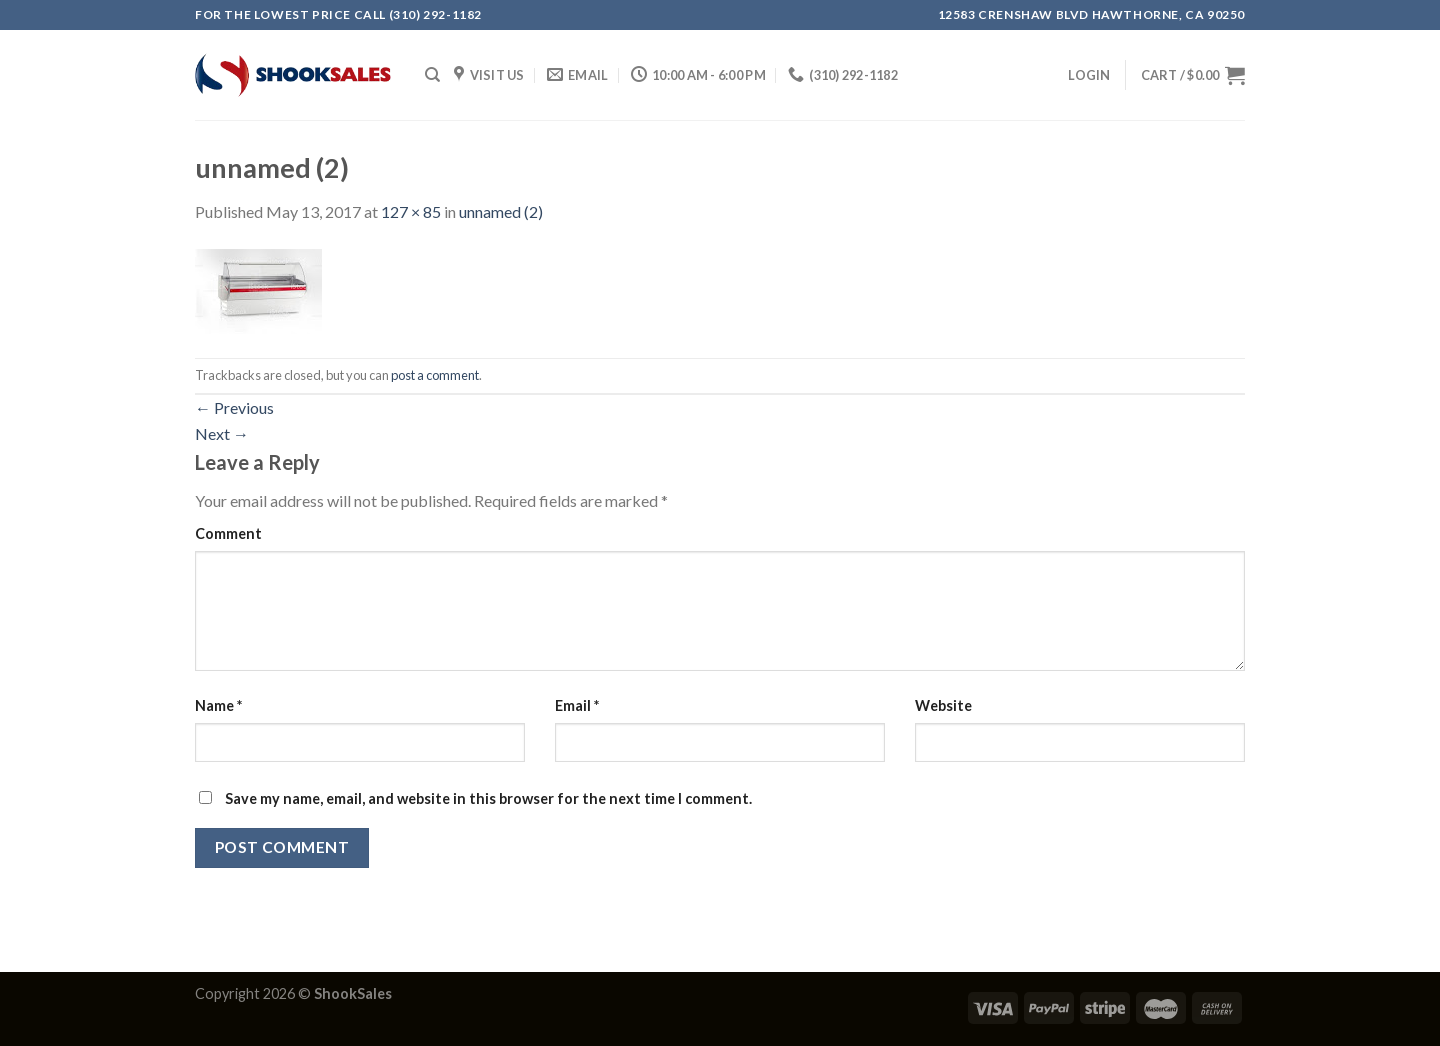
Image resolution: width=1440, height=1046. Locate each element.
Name (218, 705)
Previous (234, 407)
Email (577, 705)
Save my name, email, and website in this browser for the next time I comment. (488, 798)
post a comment (435, 375)
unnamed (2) (501, 211)
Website (943, 705)
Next (222, 433)
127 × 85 (411, 211)
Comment (228, 533)
